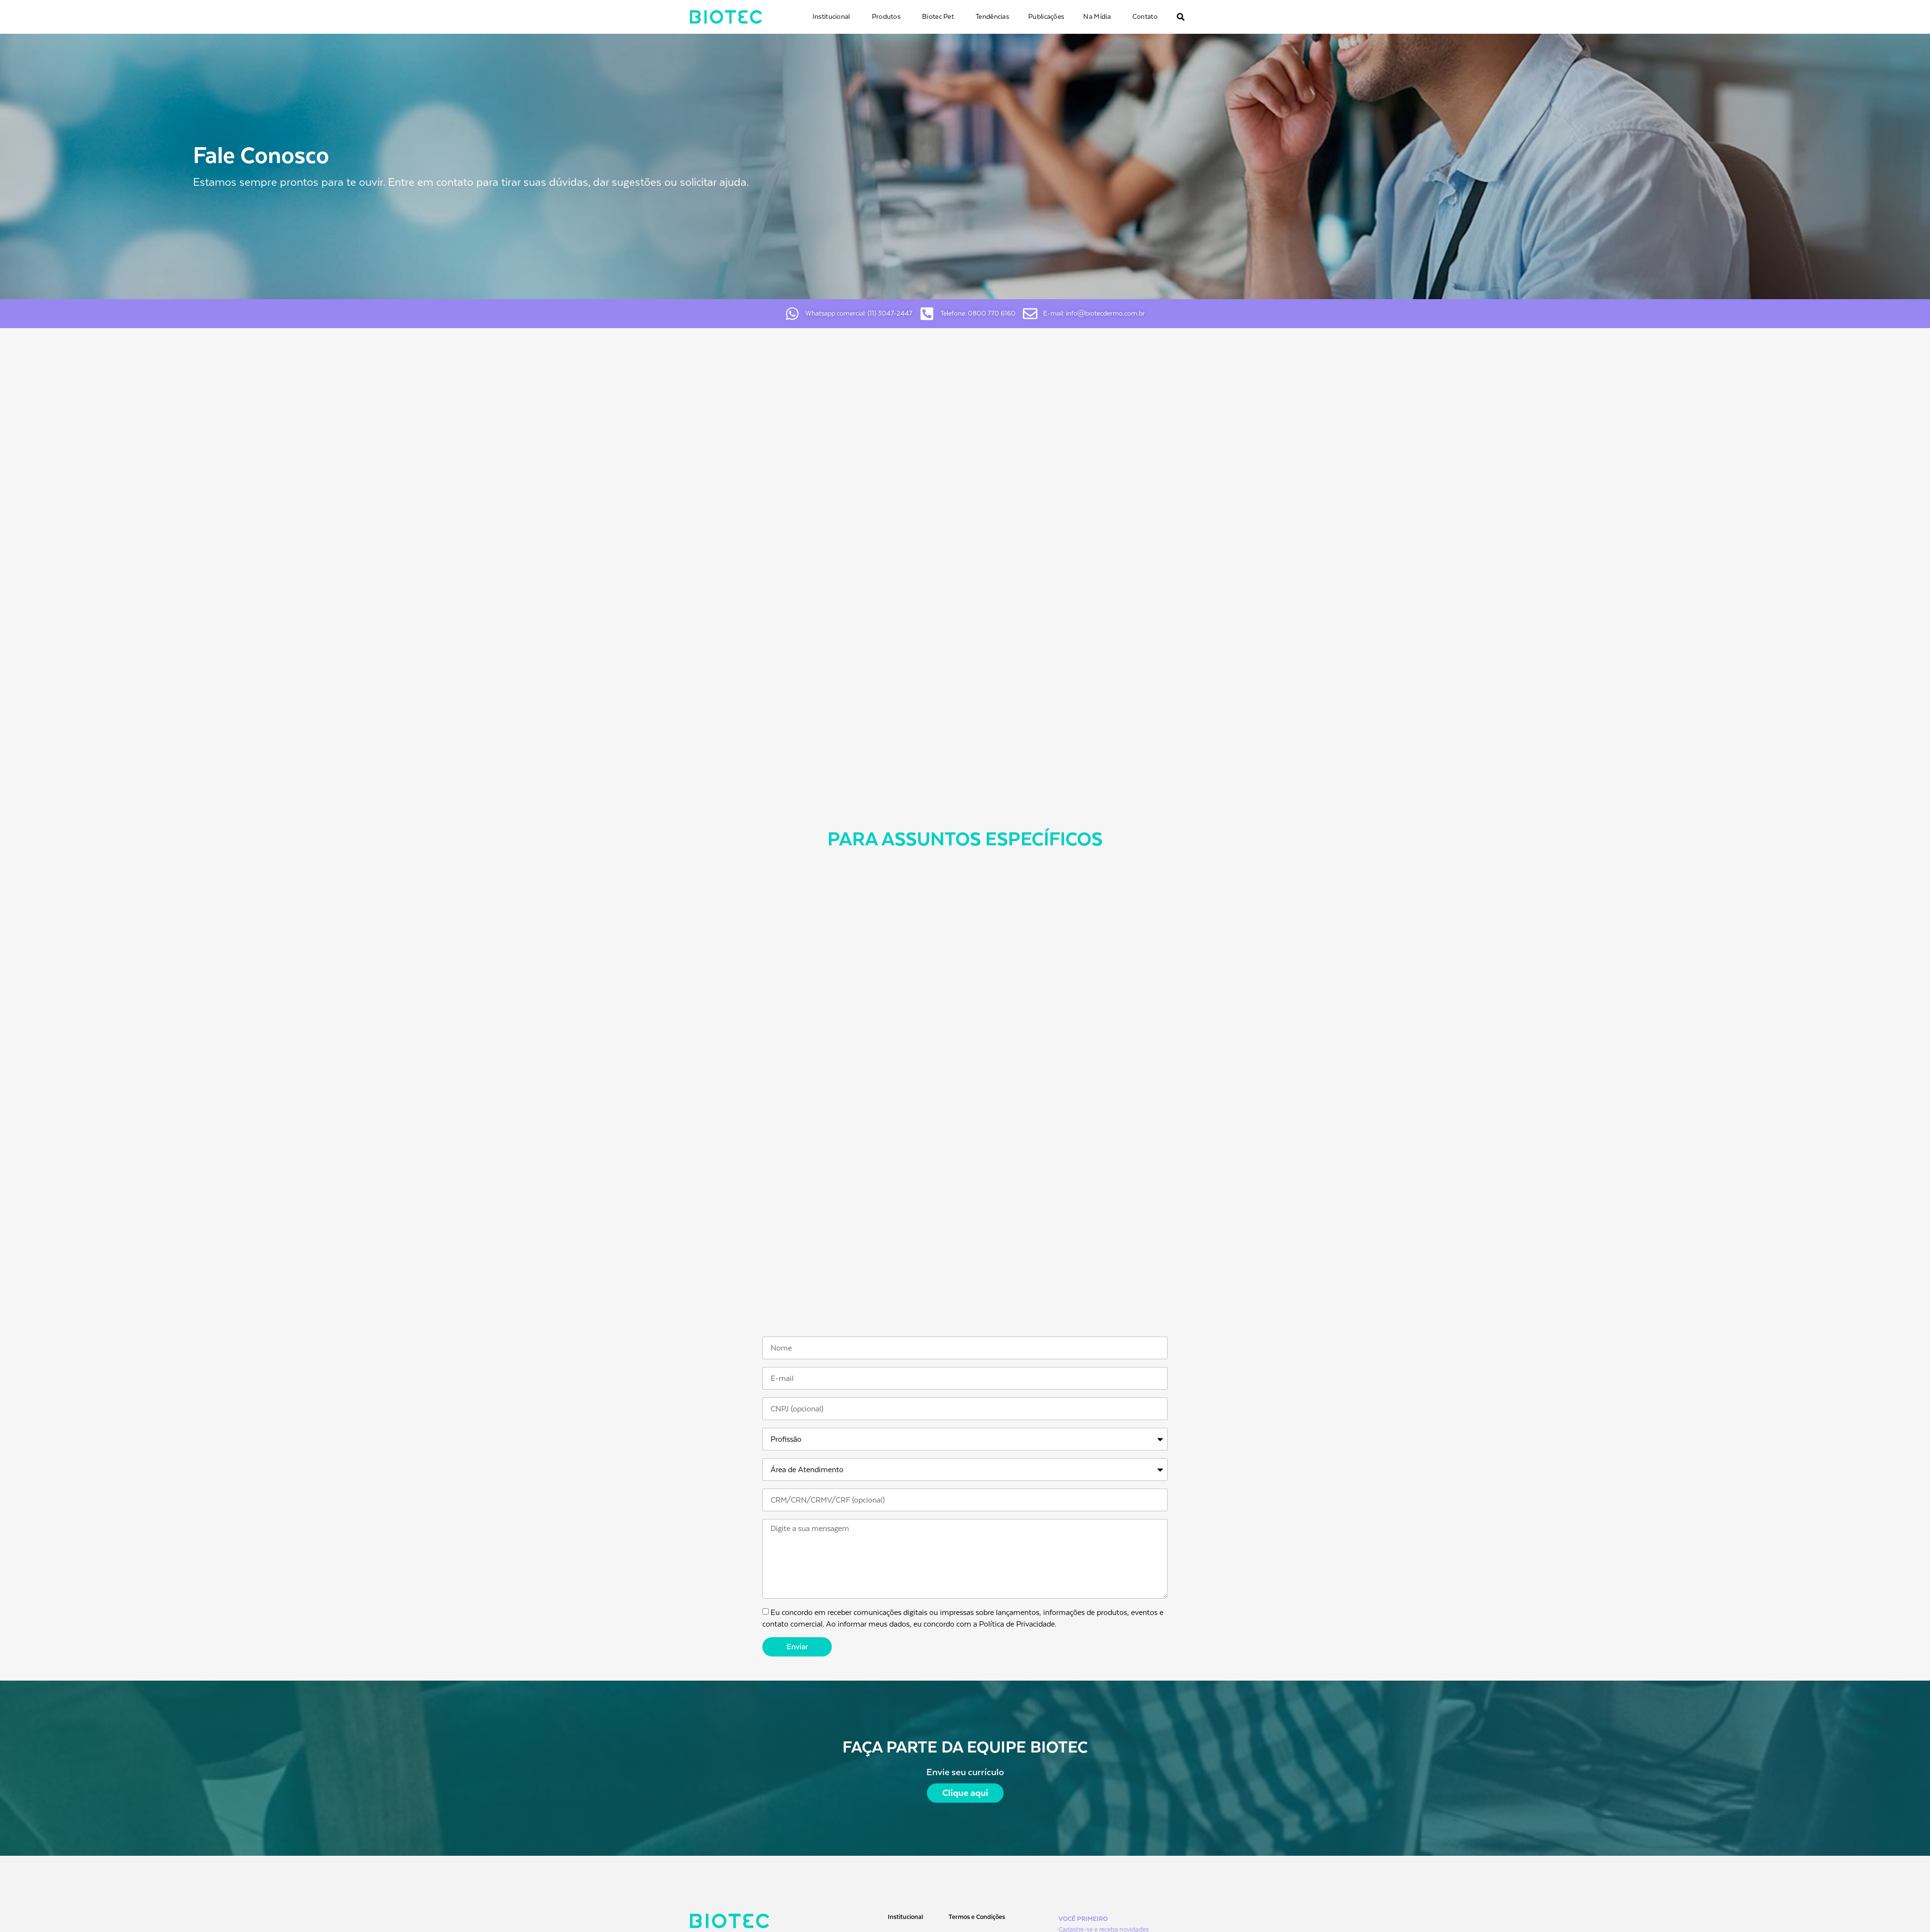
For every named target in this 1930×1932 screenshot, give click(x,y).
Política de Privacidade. (1017, 1623)
